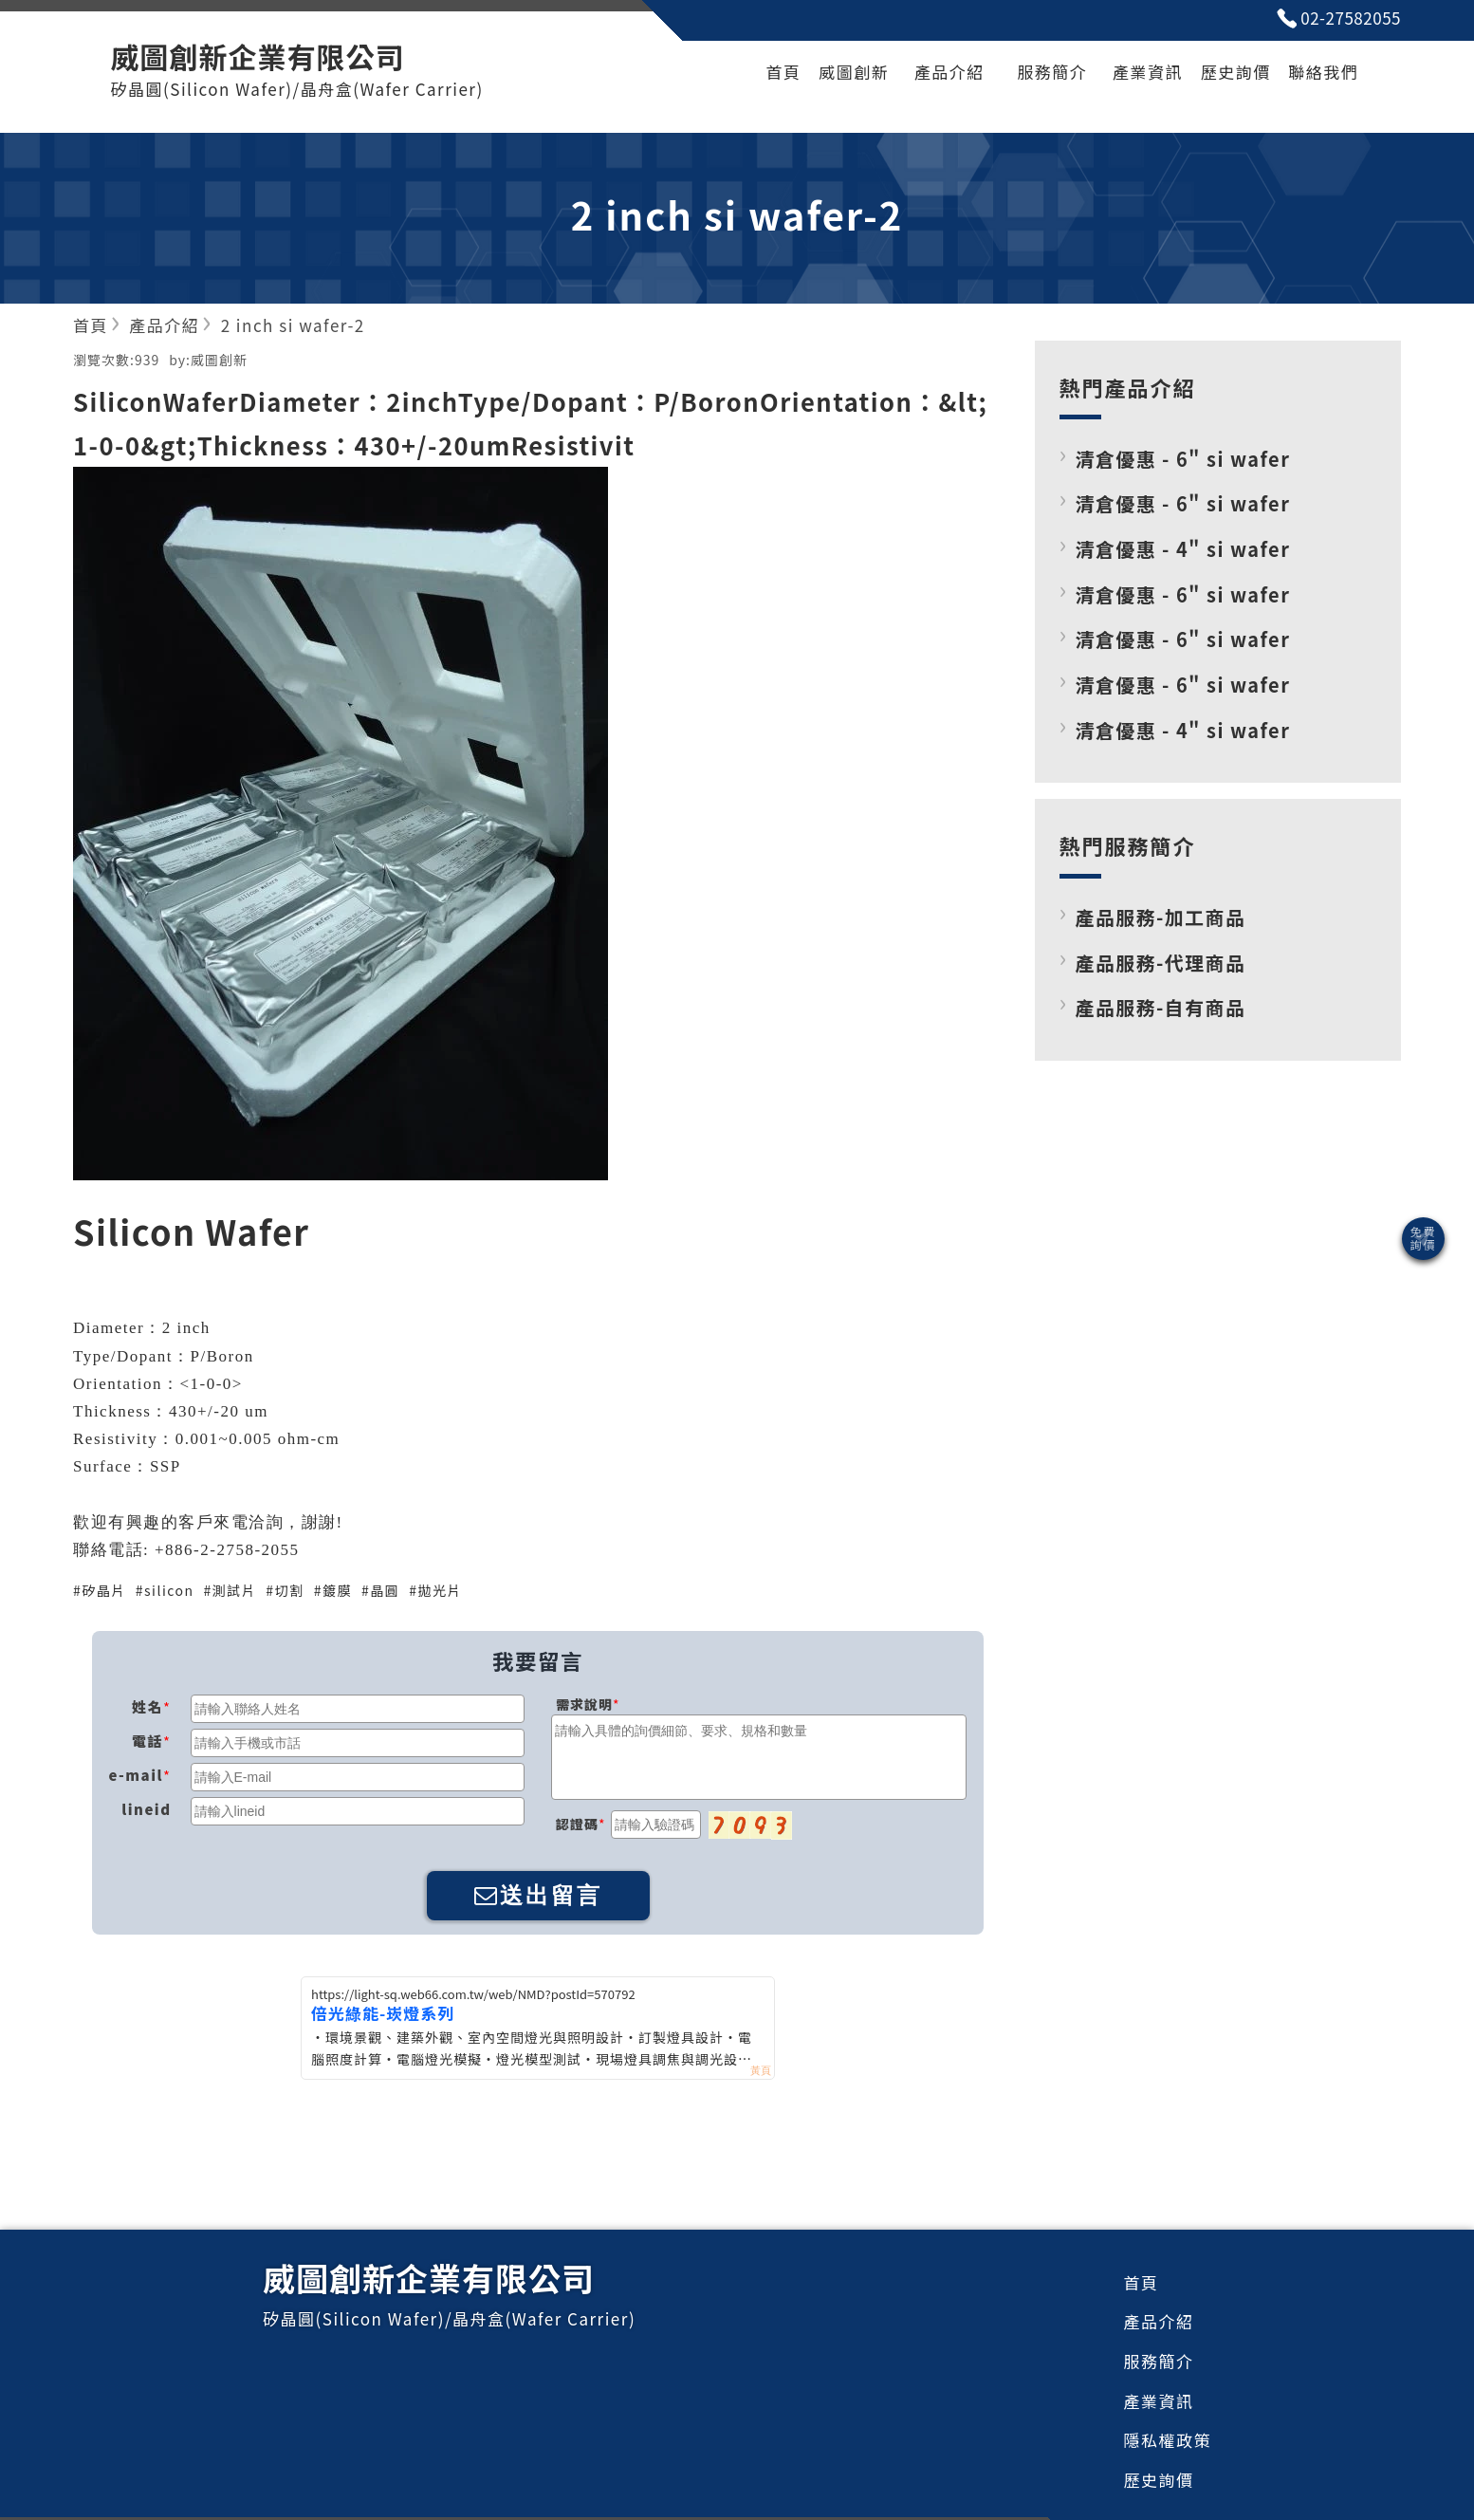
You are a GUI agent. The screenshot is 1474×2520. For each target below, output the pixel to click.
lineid (146, 1809)
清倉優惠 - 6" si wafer (1183, 458)
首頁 (783, 71)
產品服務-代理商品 (1161, 962)
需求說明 (584, 1704)
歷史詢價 (1236, 71)
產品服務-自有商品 (1161, 1007)
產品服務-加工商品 (1161, 917)
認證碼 (577, 1823)
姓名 (147, 1706)
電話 (147, 1741)
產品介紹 (949, 71)
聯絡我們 (1323, 71)
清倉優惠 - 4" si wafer (1183, 549)
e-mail (136, 1775)
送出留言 (538, 1895)
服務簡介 (1052, 71)
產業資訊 (1148, 71)
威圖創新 (854, 71)
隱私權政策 (1168, 2440)
